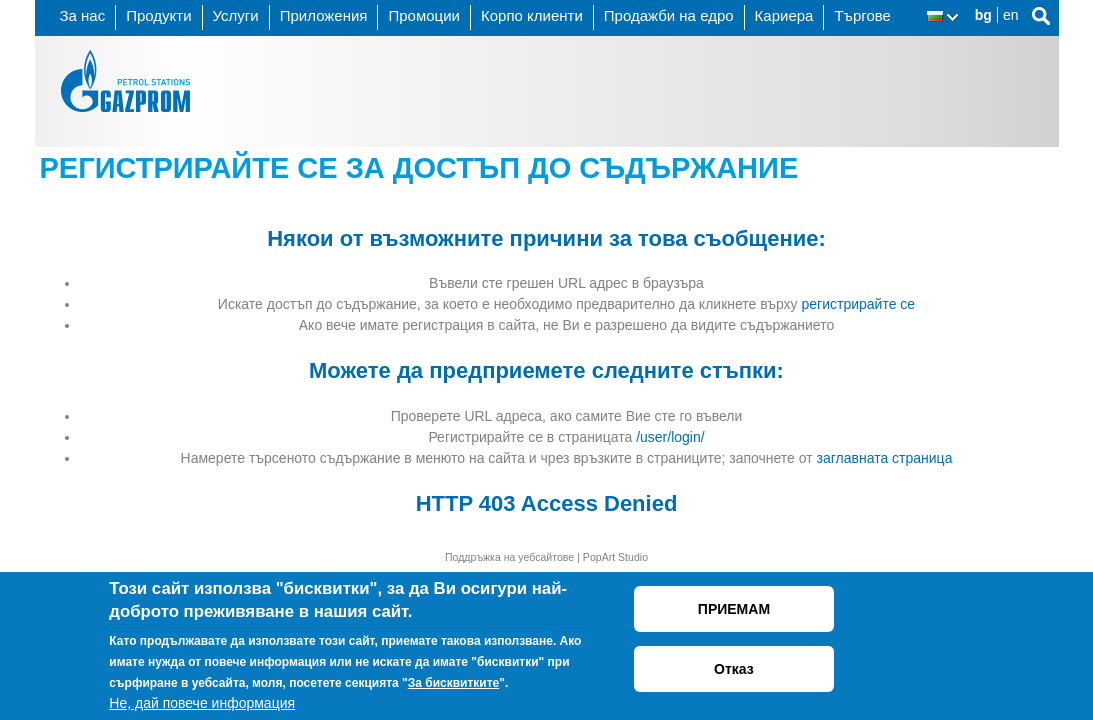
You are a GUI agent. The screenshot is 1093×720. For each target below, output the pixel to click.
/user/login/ (670, 437)
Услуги (236, 15)
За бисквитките (454, 683)
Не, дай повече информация (202, 703)
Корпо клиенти (532, 15)
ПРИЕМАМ (734, 609)
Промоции (423, 15)
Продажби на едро (669, 15)
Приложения (324, 15)
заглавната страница (885, 458)
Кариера (784, 15)
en (1011, 15)
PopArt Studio (615, 557)
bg (983, 15)
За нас (83, 15)
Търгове (862, 15)
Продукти (158, 15)
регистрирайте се (858, 304)
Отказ (734, 669)
